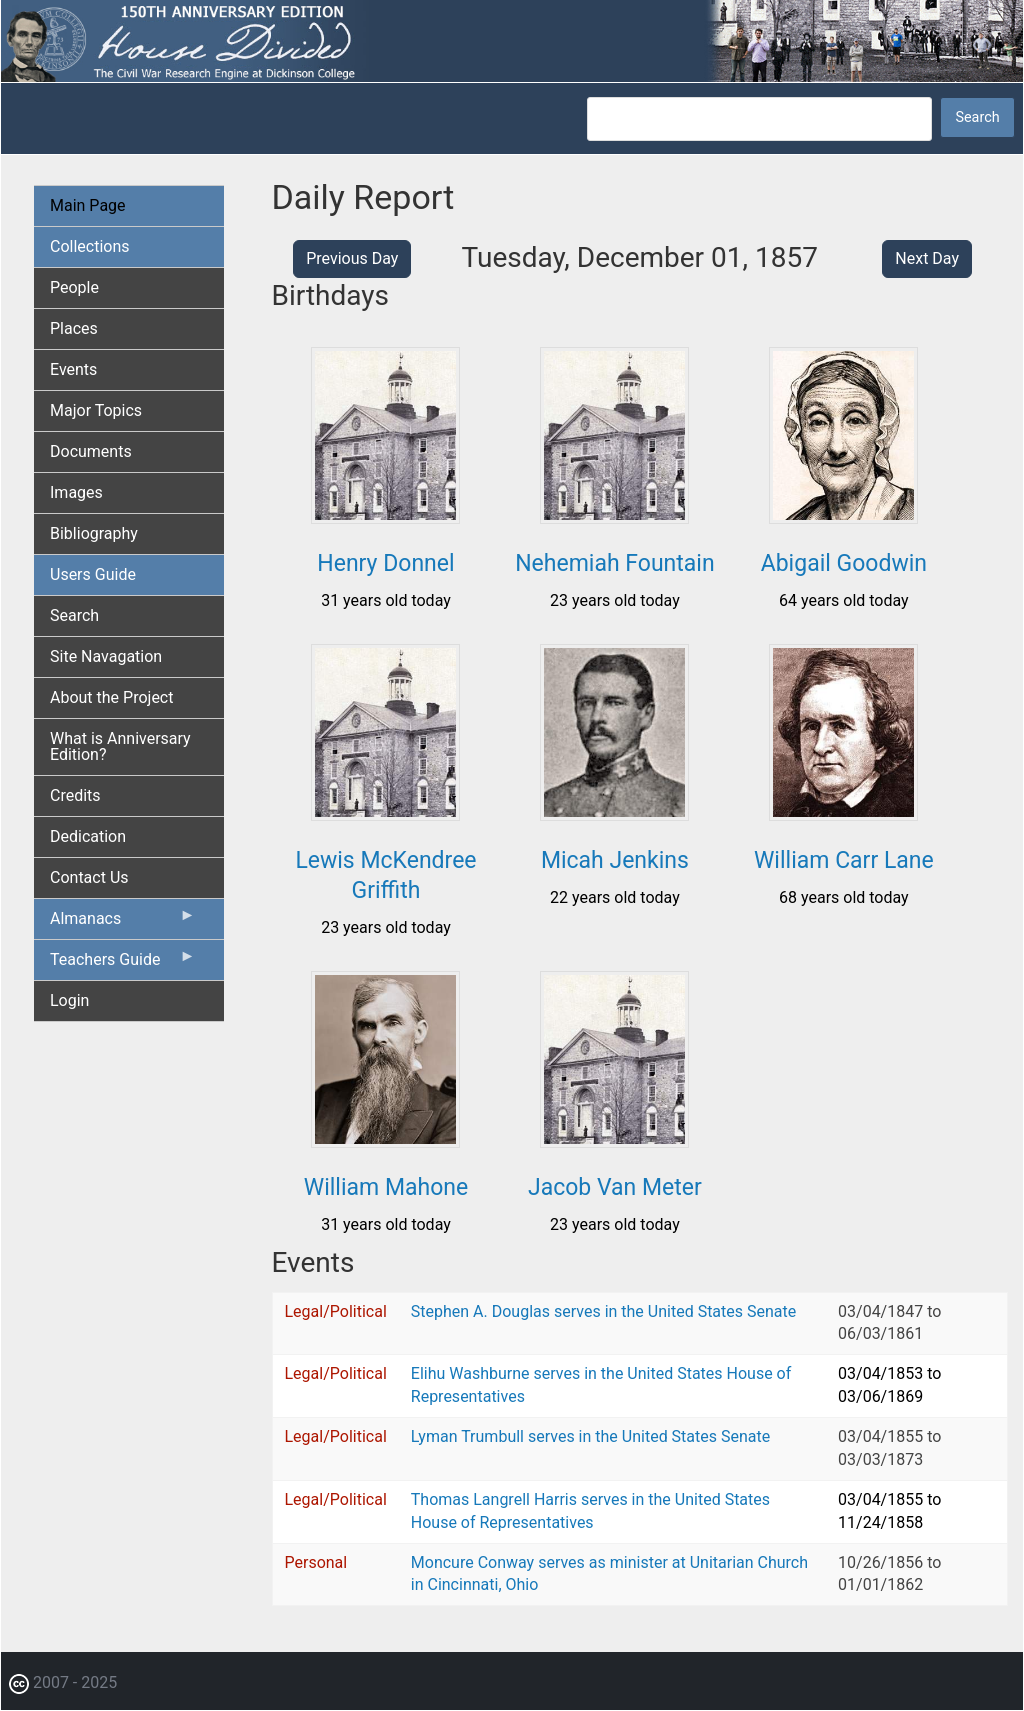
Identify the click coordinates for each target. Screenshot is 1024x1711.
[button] (385, 516)
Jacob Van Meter (615, 1187)
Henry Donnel (385, 563)
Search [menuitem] (74, 615)
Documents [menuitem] (91, 451)
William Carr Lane (844, 860)
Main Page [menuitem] (88, 205)
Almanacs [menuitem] (123, 923)
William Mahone (386, 1187)
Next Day (927, 258)
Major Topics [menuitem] (96, 410)
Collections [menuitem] (90, 246)
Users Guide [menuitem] (93, 574)
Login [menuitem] (69, 1000)
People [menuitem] (74, 287)
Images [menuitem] (76, 492)
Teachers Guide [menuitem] (123, 964)
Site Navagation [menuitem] (106, 656)
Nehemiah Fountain (614, 563)
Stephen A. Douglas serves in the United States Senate (603, 1311)
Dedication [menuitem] (88, 836)
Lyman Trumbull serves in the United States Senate (590, 1436)
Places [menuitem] (74, 328)
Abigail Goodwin (844, 563)
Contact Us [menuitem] (89, 877)
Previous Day (352, 258)
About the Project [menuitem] (111, 697)
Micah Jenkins (615, 860)
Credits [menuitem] (75, 795)
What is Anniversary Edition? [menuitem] (120, 746)
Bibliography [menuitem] (94, 533)
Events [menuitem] (73, 369)
